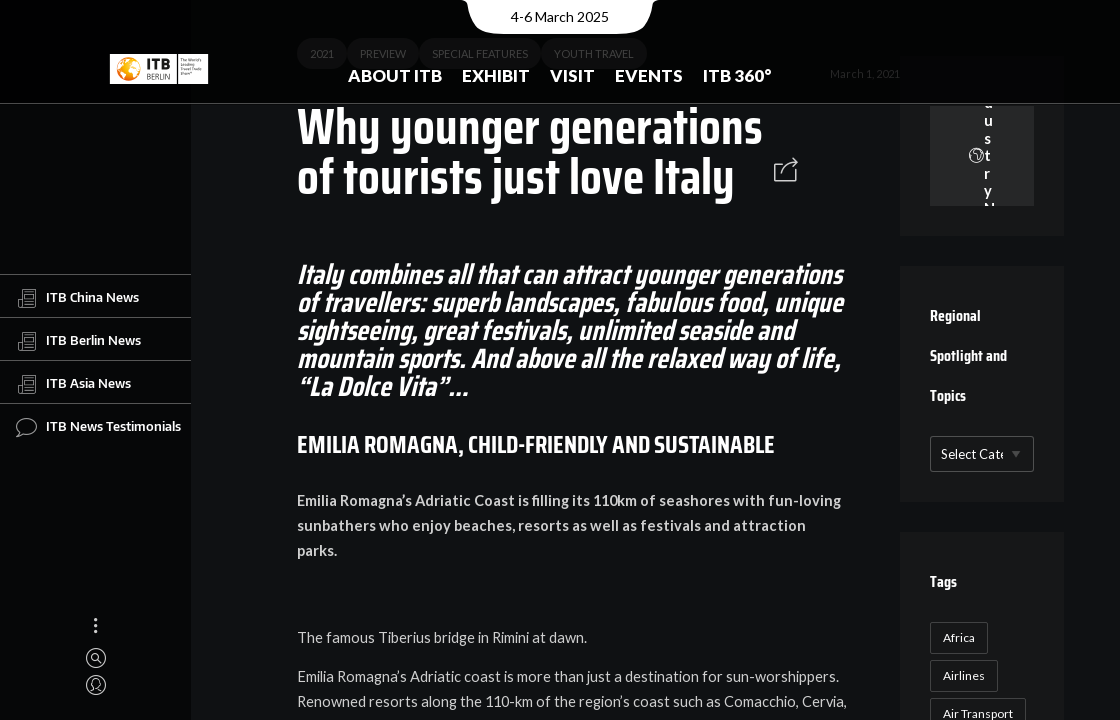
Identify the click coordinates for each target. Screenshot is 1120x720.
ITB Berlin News (78, 341)
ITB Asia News (73, 384)
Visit (572, 75)
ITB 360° (737, 75)
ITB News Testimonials (98, 427)
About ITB (395, 75)
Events (649, 75)
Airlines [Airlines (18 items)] (964, 675)
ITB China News (77, 298)
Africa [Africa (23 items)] (959, 637)
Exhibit (496, 75)
